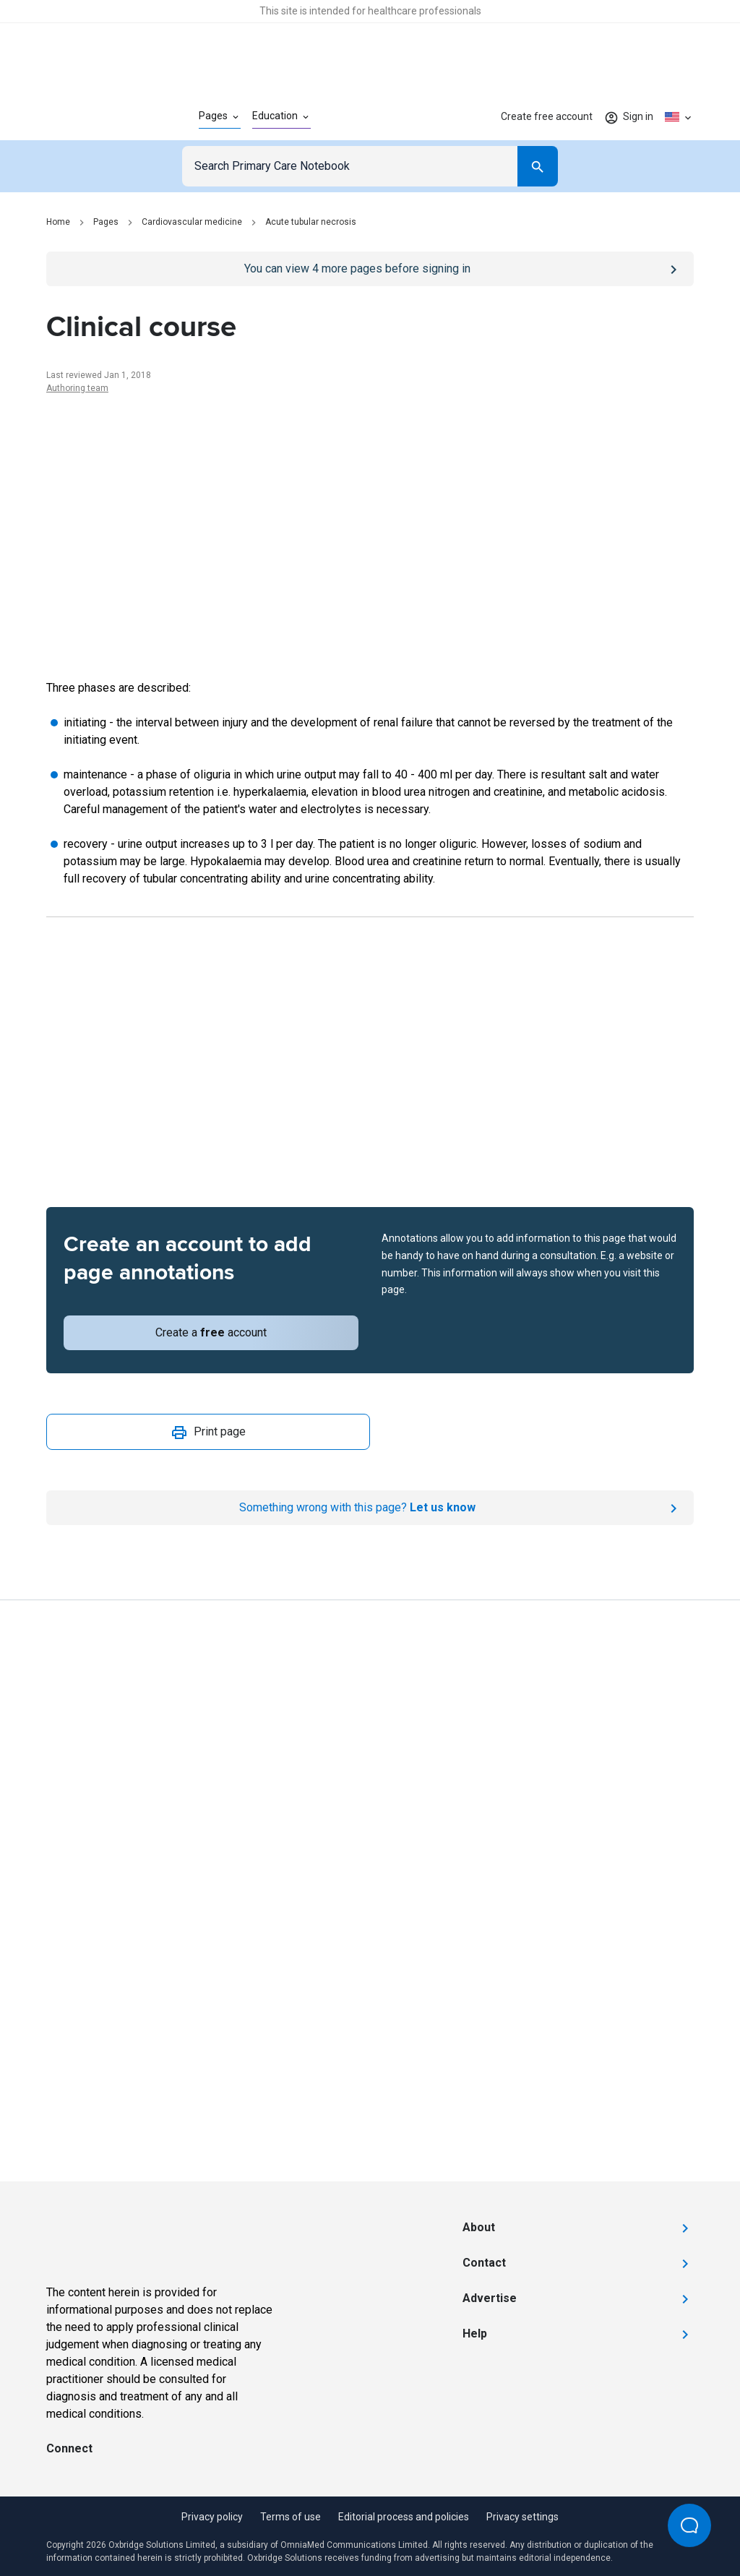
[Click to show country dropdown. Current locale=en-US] (679, 117)
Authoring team (77, 388)
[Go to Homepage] (99, 117)
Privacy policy (212, 2517)
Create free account (547, 116)
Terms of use (290, 2517)
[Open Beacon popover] (689, 2525)
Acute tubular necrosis (310, 222)
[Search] (537, 166)
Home (58, 222)
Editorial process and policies (403, 2517)
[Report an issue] (370, 1507)
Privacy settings (522, 2517)
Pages (106, 222)
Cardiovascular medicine (192, 222)
